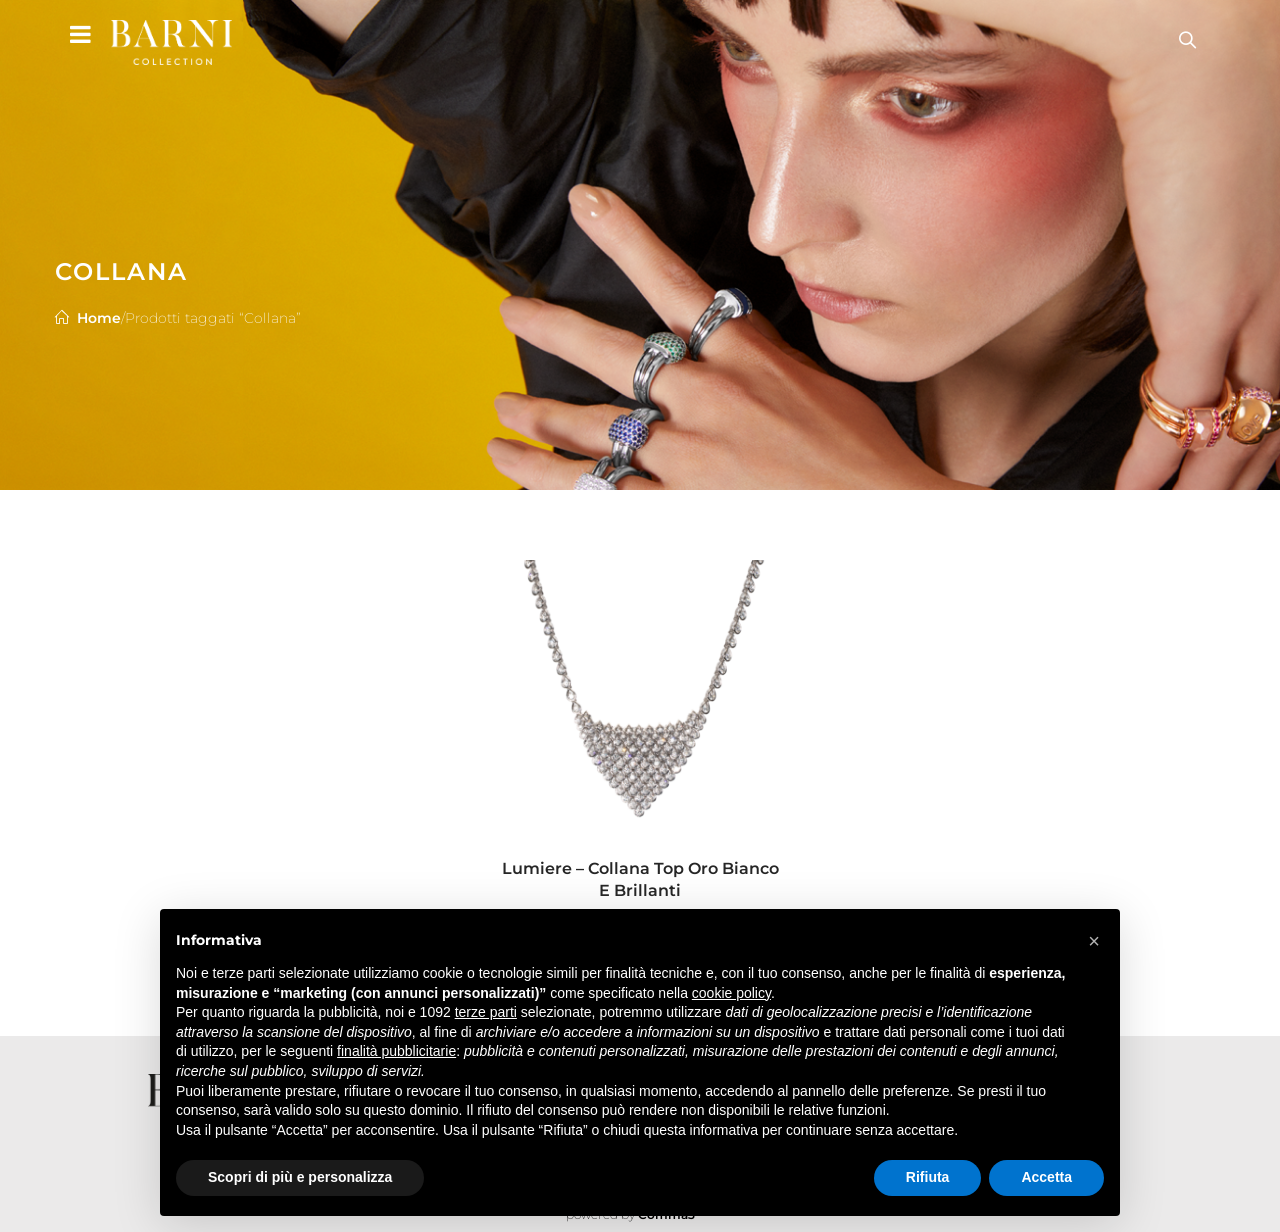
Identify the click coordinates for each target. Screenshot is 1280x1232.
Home (99, 318)
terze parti (486, 1012)
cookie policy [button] (731, 993)
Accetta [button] (1046, 1177)
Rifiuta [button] (928, 1177)
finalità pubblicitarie (396, 1051)
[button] (1094, 941)
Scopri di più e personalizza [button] (300, 1177)
